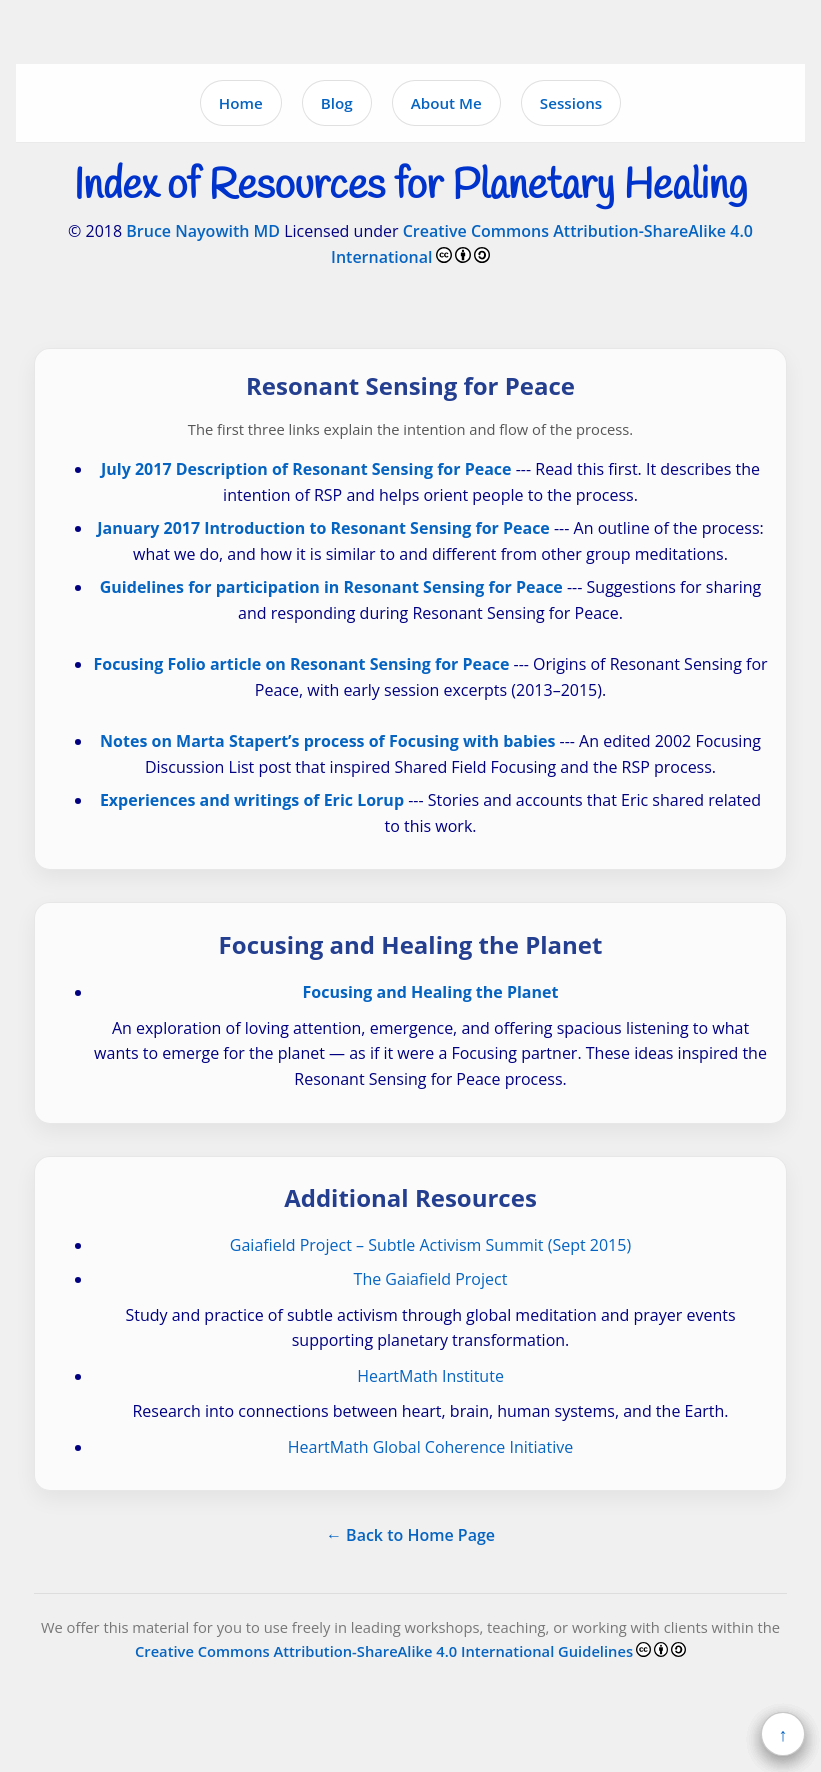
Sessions (571, 103)
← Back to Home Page (410, 1535)
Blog (337, 103)
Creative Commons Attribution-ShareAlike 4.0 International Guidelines (384, 1651)
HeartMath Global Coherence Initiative (430, 1447)
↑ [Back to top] (783, 1734)
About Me (446, 103)
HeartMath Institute (430, 1376)
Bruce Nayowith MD (203, 231)
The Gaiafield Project (431, 1279)
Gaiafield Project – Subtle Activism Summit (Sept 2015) (430, 1245)
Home (241, 103)
